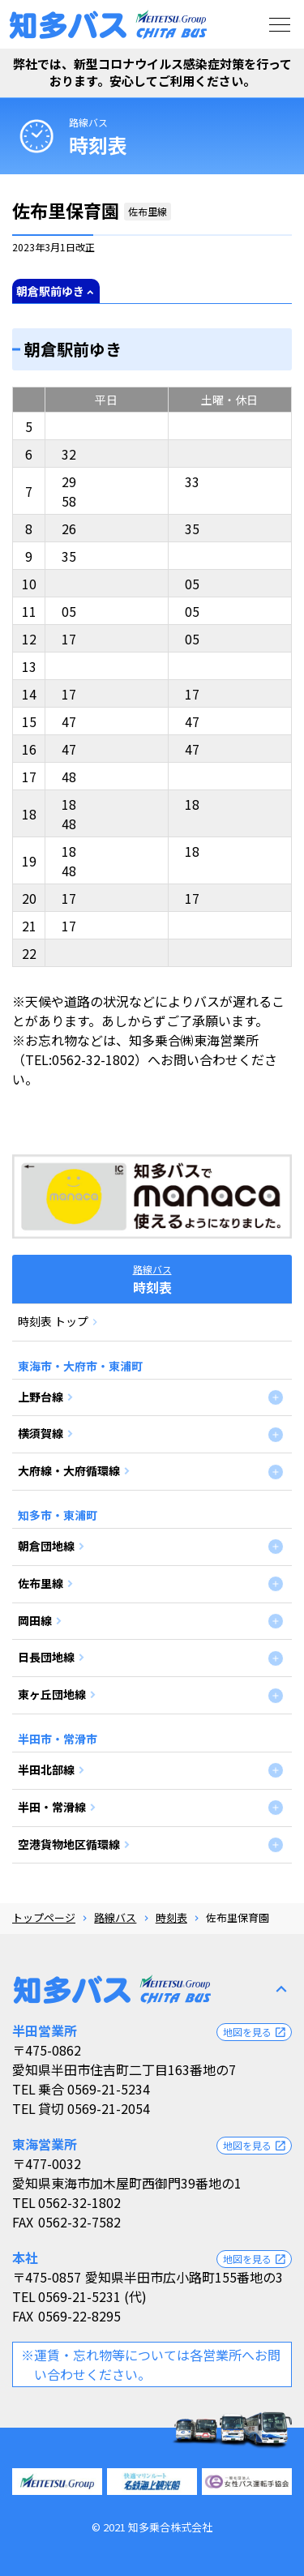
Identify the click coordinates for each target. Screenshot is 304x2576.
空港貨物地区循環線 (69, 1844)
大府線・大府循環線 (69, 1470)
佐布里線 (40, 1583)
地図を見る (255, 2032)
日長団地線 (46, 1657)
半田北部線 (46, 1769)
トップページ (43, 1917)
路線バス (88, 122)
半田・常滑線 (52, 1807)
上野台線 (40, 1397)
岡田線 (35, 1620)
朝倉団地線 (46, 1546)
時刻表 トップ (53, 1321)
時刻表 (171, 1917)
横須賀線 (40, 1433)
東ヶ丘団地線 (52, 1694)
